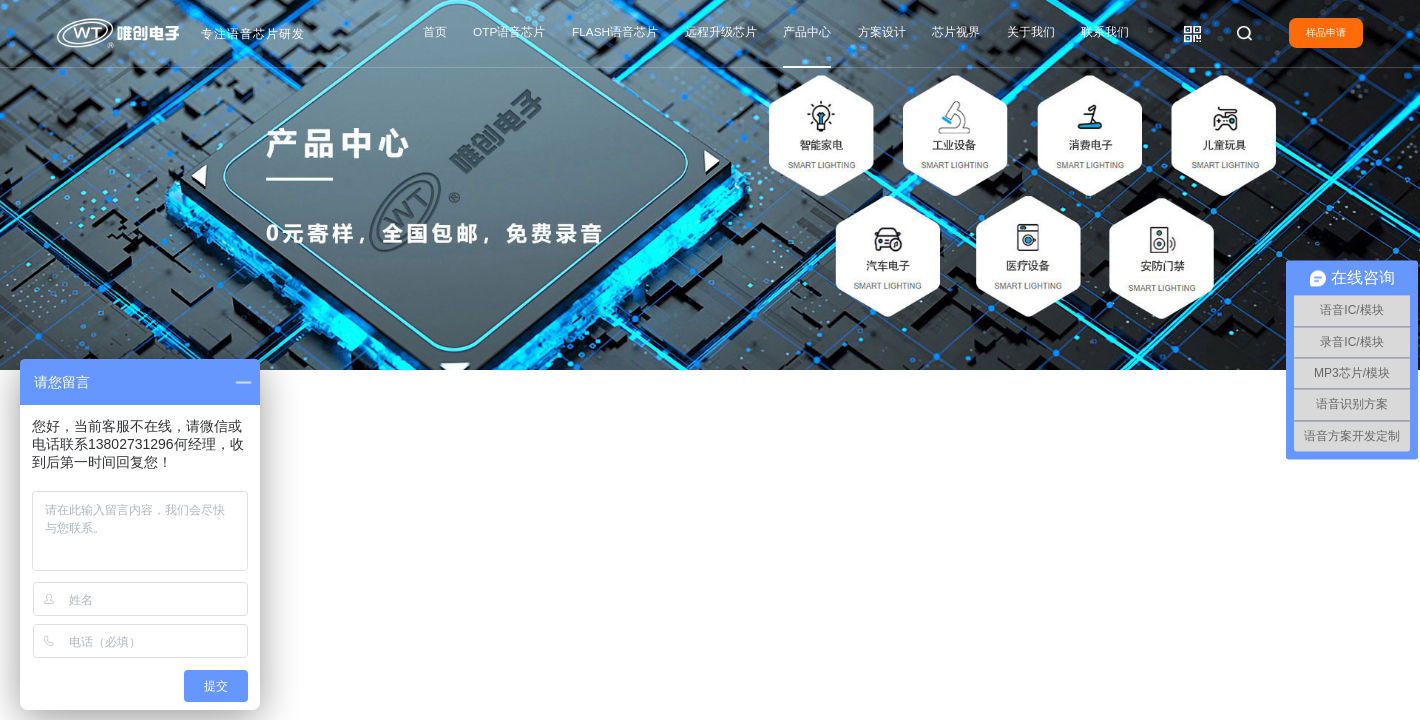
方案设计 (882, 32)
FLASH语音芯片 (615, 32)
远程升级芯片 (721, 32)
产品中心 (807, 32)
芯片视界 (956, 32)
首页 (435, 32)
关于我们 (1031, 32)
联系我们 (1105, 32)
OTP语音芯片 (509, 32)
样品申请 (1326, 32)
